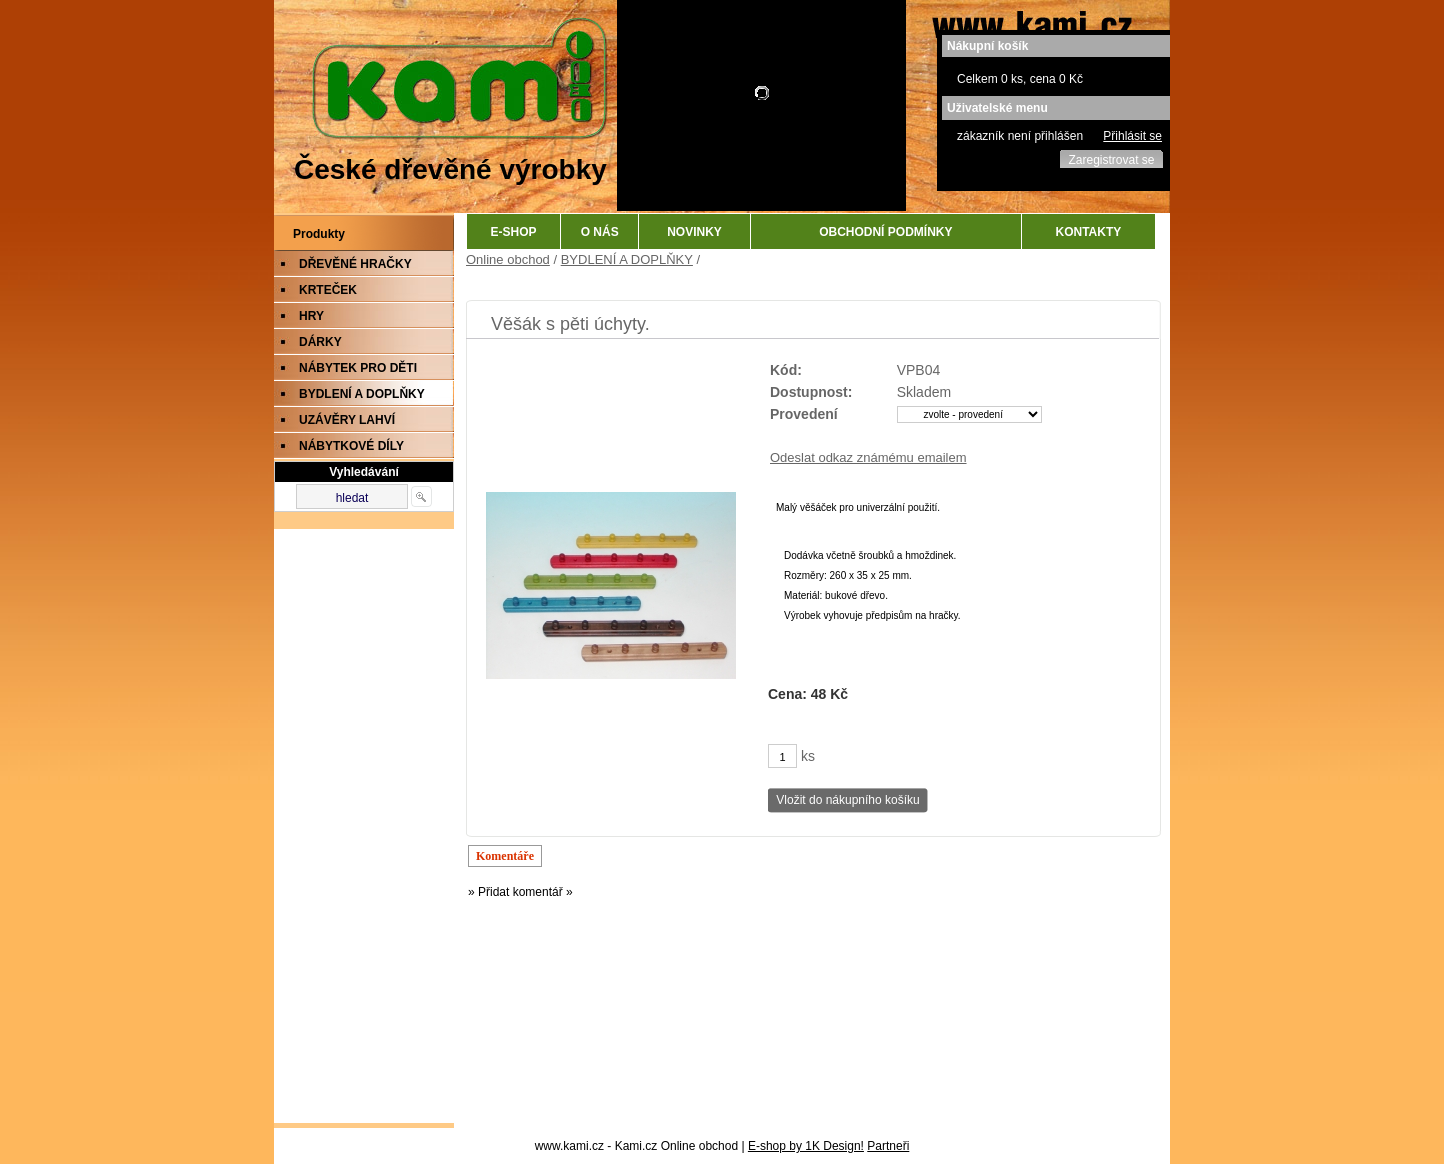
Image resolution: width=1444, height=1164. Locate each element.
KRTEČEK (328, 290)
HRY (311, 316)
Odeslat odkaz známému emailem (868, 457)
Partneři (888, 1146)
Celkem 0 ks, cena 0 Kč (1020, 79)
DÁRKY (320, 342)
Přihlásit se (1132, 136)
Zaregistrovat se (1111, 160)
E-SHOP (514, 232)
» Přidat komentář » (520, 892)
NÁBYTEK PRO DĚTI (358, 368)
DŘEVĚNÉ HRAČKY (355, 264)
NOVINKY (694, 232)
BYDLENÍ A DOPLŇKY (362, 394)
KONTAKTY (1089, 232)
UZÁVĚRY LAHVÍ (347, 420)
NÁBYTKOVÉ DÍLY (351, 446)
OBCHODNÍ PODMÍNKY (885, 232)
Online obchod (508, 259)
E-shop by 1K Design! (806, 1146)
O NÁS (600, 232)
